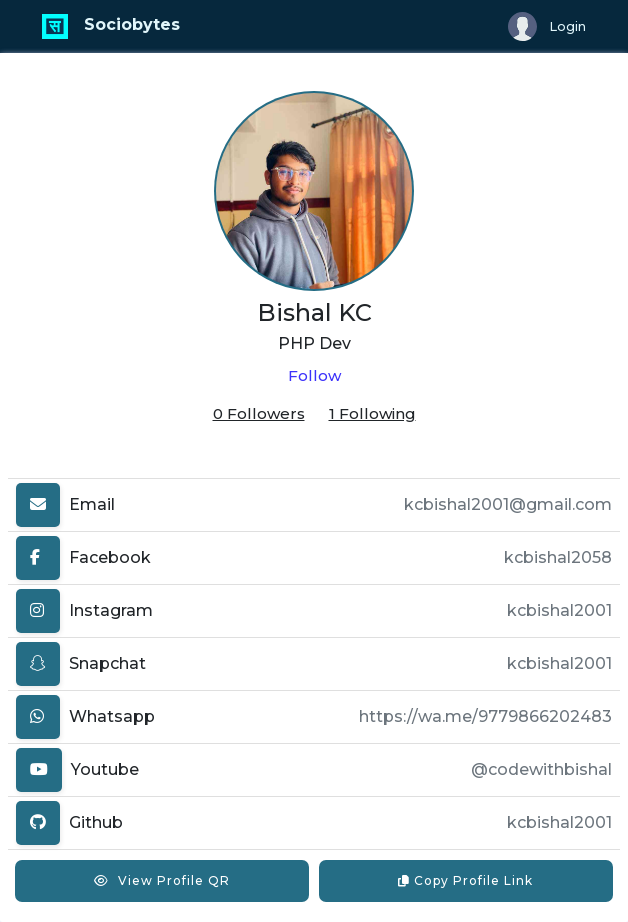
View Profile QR (162, 880)
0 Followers (259, 413)
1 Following (372, 413)
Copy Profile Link (465, 880)
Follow (314, 375)
